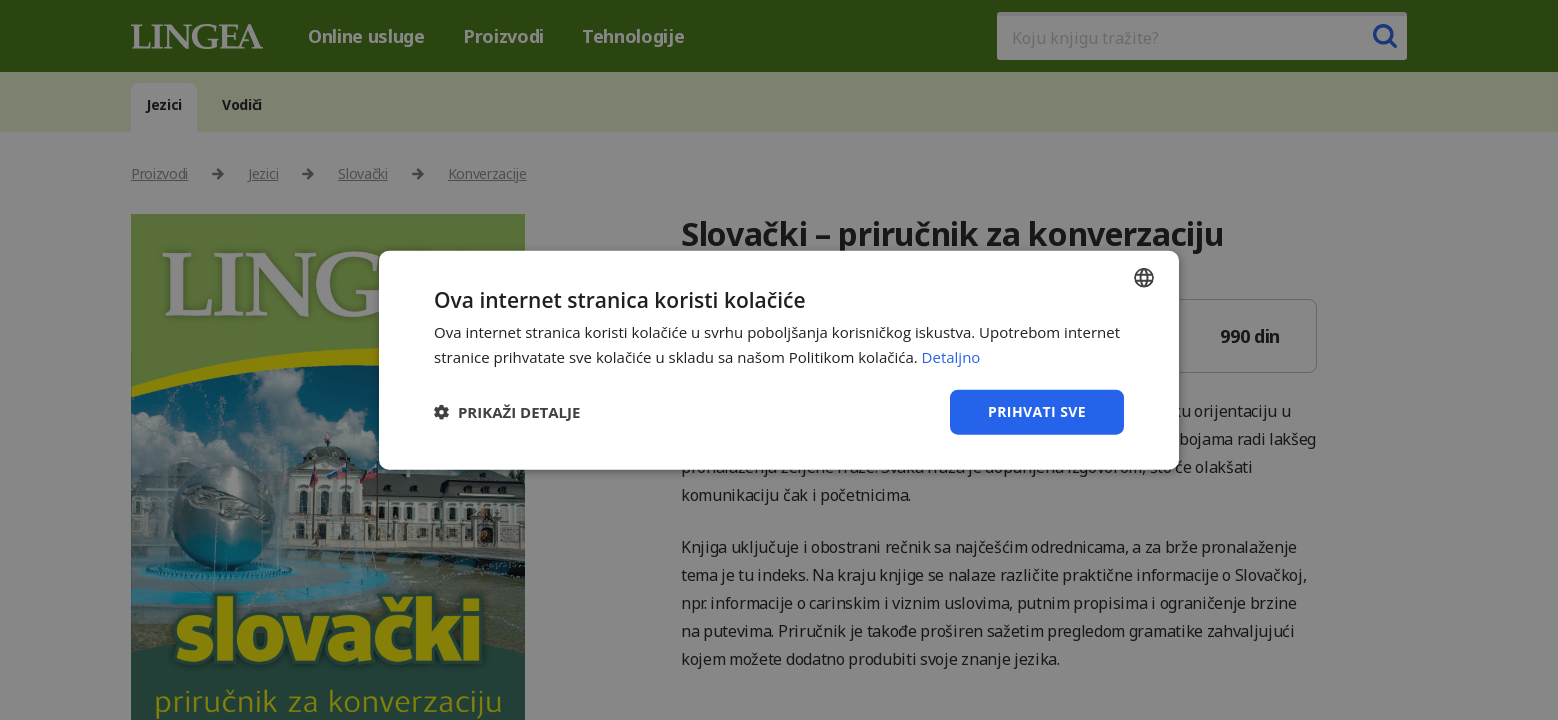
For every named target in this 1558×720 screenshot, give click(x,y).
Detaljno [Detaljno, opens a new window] (951, 357)
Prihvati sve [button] (1037, 411)
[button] (507, 412)
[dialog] (779, 360)
